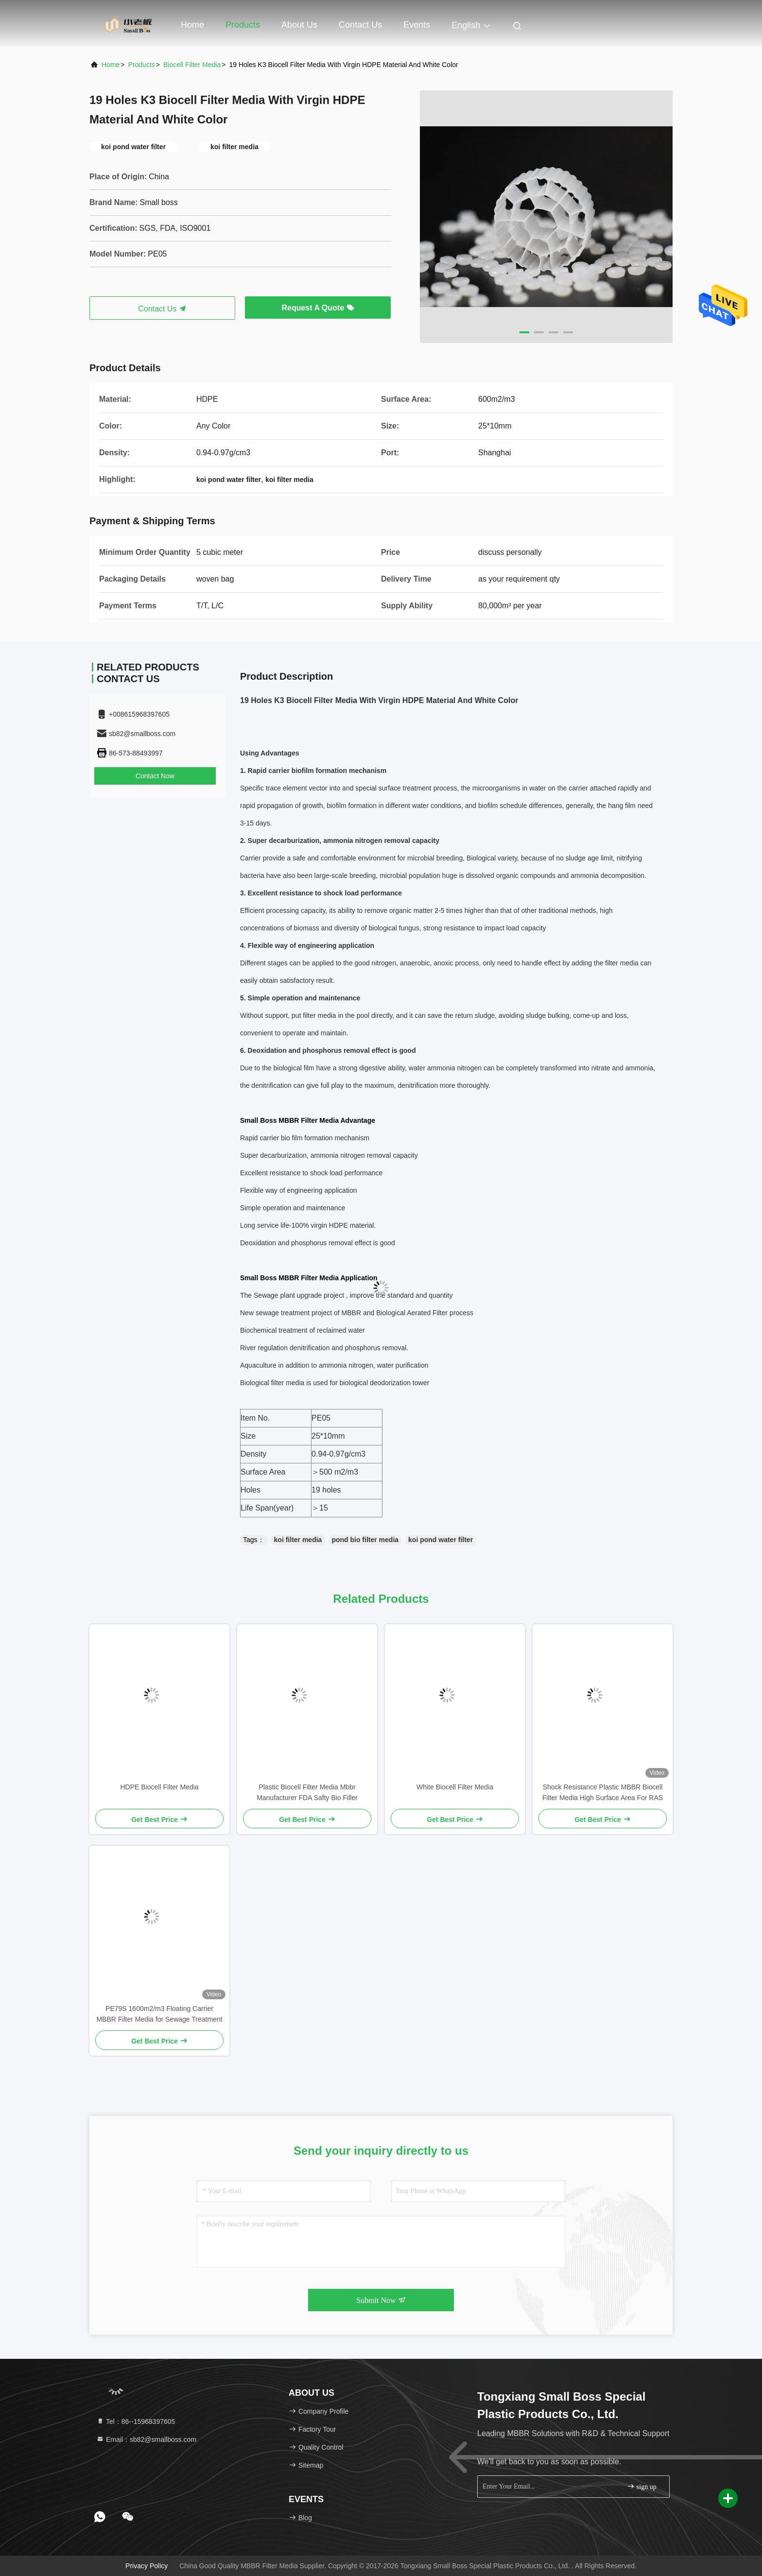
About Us (299, 25)
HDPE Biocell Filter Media (159, 1787)
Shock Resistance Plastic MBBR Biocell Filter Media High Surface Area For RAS (602, 1792)
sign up (641, 2486)
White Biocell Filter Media (454, 1787)
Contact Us (360, 25)
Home (192, 25)
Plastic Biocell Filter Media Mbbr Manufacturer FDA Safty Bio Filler (307, 1792)
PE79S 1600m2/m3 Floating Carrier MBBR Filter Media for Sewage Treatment (159, 2014)
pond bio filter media (364, 1540)
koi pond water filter (440, 1540)
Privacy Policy (146, 2566)
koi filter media (298, 1540)
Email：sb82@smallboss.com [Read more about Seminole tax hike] (146, 2439)
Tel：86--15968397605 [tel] (135, 2421)
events (416, 25)
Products (242, 25)
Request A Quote (317, 308)
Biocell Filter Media (192, 65)
